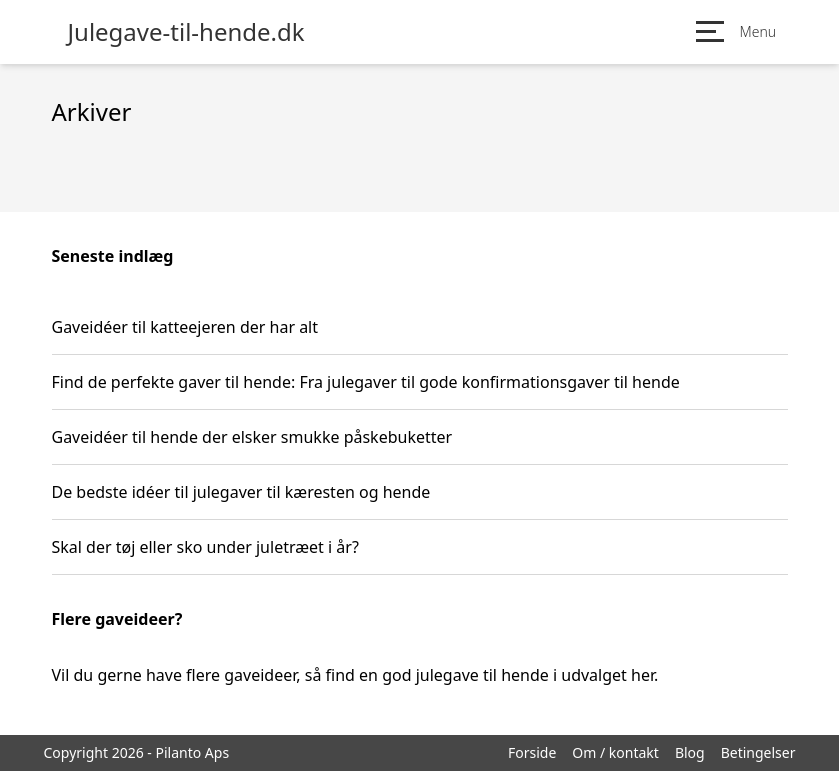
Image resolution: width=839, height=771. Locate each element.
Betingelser (758, 752)
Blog (690, 752)
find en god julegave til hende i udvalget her (490, 675)
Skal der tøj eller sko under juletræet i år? (205, 547)
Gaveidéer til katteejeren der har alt (185, 327)
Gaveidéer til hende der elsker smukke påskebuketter (252, 437)
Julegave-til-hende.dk (186, 32)
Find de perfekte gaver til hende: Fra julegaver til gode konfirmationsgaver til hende (366, 382)
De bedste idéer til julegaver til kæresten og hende (241, 492)
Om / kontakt (615, 752)
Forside (532, 752)
